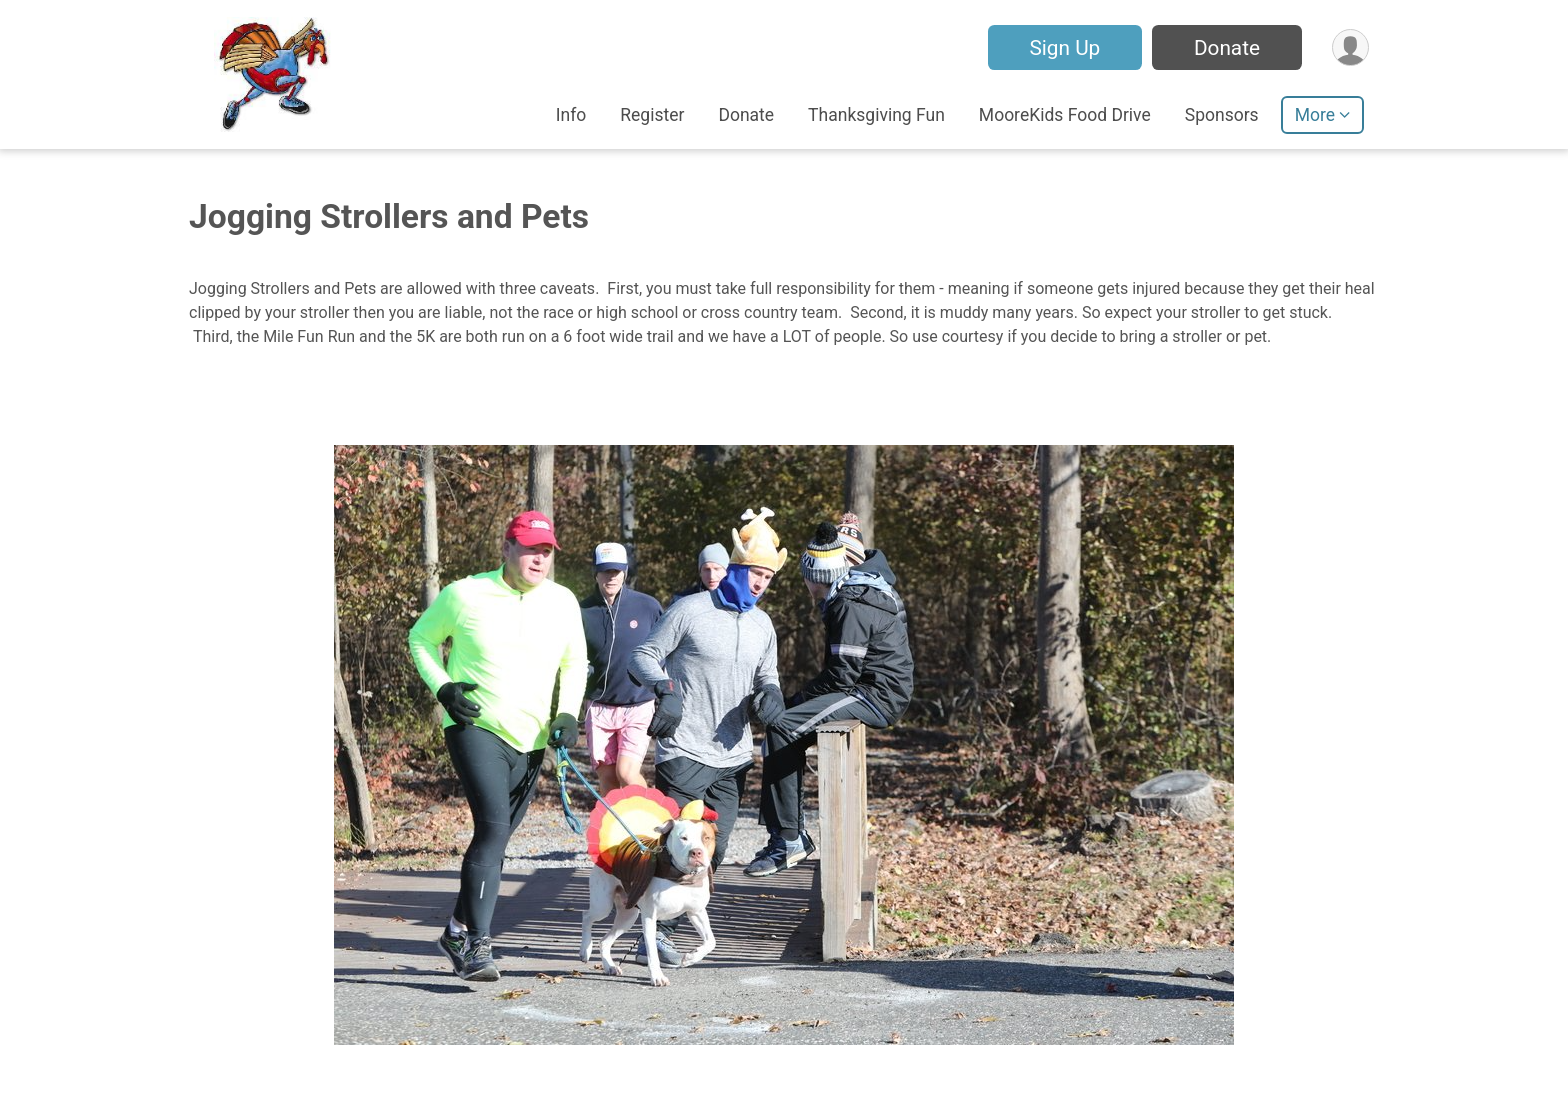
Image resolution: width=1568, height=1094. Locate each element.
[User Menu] (1350, 47)
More (1315, 115)
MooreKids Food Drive (1065, 115)
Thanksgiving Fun (876, 115)
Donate (1227, 48)
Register (652, 115)
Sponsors (1222, 115)
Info (571, 115)
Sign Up (1064, 48)
